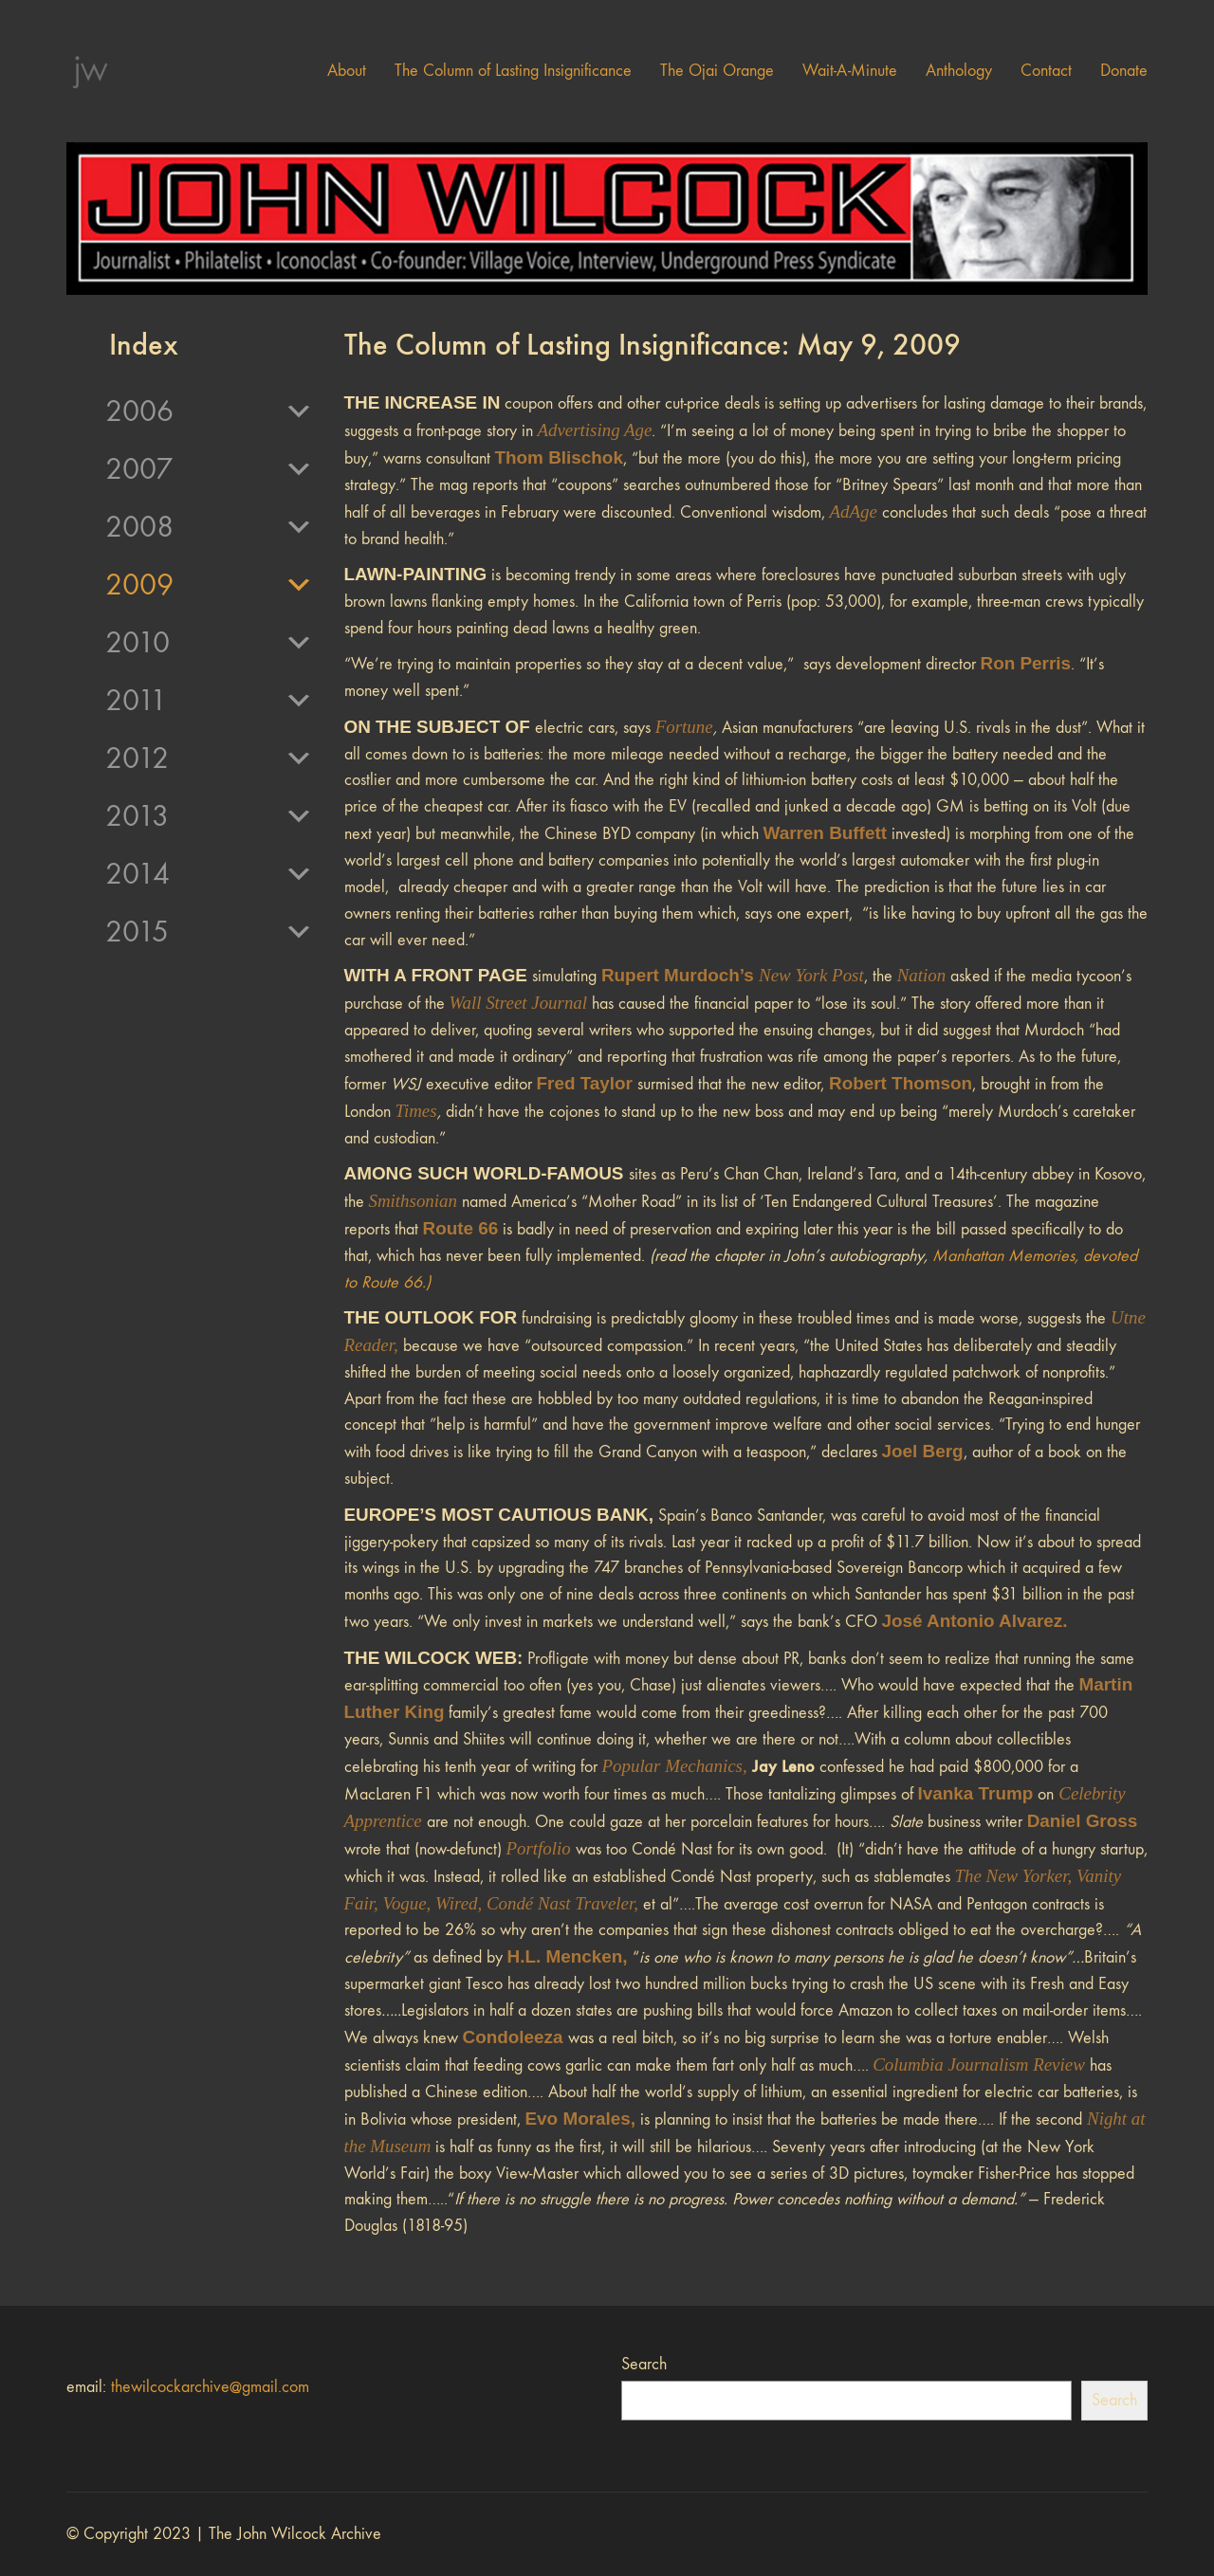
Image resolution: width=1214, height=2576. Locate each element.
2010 (209, 643)
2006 (209, 411)
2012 (209, 758)
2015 (209, 932)
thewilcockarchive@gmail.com (210, 2387)
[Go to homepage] (90, 71)
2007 (209, 469)
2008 (209, 527)
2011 (209, 701)
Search (644, 2364)
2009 (209, 585)
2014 (209, 874)
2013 (209, 816)
